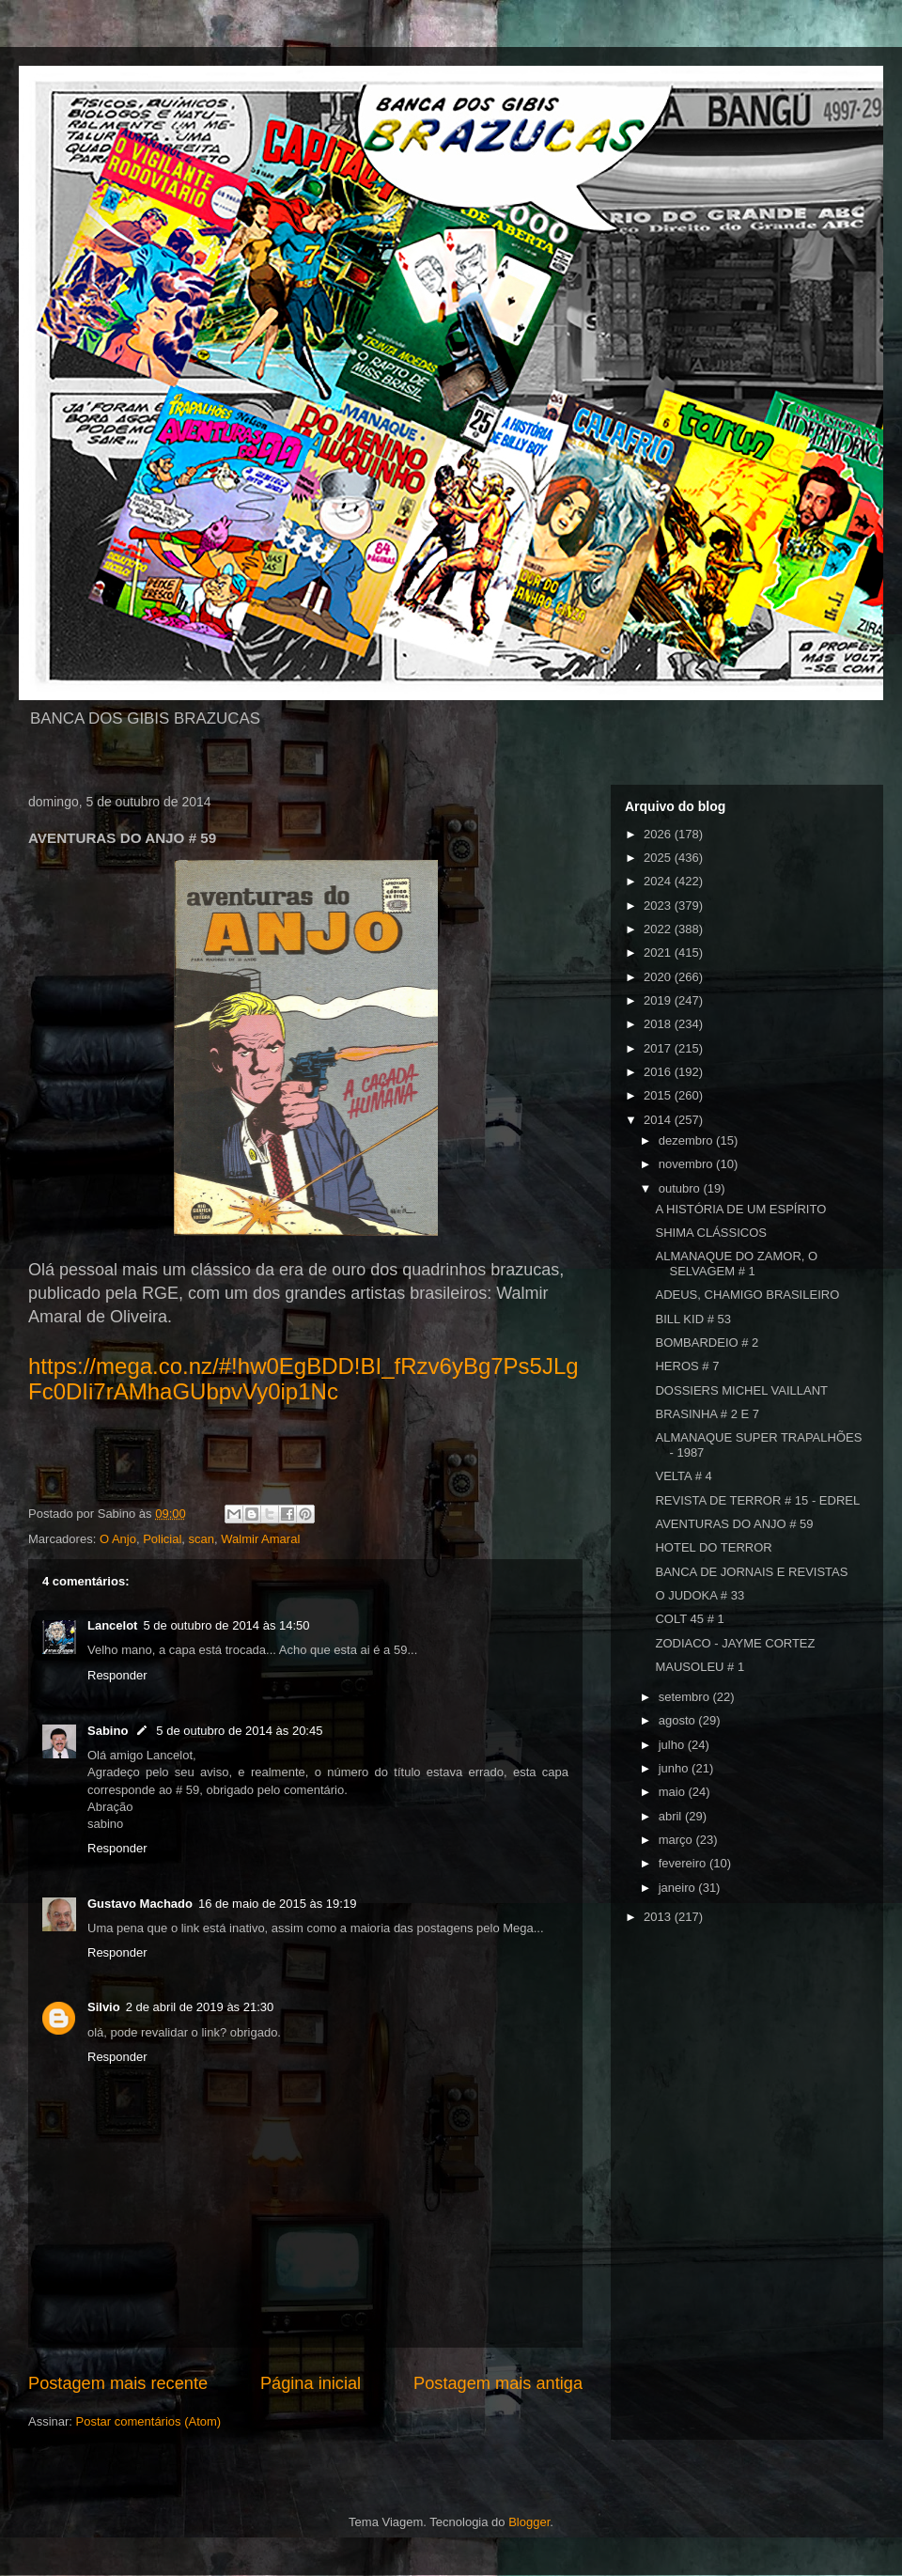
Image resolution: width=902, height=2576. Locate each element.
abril (672, 1816)
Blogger (529, 2522)
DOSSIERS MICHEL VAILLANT (741, 1390)
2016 (659, 1072)
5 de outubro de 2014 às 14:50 (226, 1625)
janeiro (679, 1888)
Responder (117, 1675)
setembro (686, 1697)
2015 (659, 1095)
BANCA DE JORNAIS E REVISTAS (751, 1572)
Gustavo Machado (140, 1904)
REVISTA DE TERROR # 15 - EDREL (757, 1500)
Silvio (103, 2007)
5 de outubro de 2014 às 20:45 (239, 1731)
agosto (679, 1720)
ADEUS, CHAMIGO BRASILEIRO (747, 1295)
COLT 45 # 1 (689, 1619)
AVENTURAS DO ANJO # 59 (734, 1524)
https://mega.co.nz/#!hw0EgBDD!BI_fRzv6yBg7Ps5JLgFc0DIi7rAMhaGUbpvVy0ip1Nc (303, 1379)
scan (201, 1539)
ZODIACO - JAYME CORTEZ (735, 1643)
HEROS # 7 (687, 1366)
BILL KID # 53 (692, 1319)
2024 (659, 881)
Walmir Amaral (260, 1539)
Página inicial (310, 2383)
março (677, 1840)
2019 (659, 1000)
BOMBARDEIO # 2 (706, 1342)
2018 (659, 1024)
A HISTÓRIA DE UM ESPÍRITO (740, 1209)
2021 (659, 952)
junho (675, 1768)
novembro (687, 1164)
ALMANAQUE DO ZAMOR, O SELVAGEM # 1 (736, 1263)
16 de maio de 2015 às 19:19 (277, 1904)
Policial (162, 1539)
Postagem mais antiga (498, 2383)
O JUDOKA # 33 (699, 1595)
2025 (659, 858)
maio (674, 1792)
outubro (681, 1188)
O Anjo (118, 1539)
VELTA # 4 (683, 1476)
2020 (659, 977)
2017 (659, 1048)
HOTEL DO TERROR (713, 1547)
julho (673, 1745)
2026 (659, 834)
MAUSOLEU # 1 (699, 1667)
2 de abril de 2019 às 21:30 (200, 2007)
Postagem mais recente (118, 2383)
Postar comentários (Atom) (149, 2421)
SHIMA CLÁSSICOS (710, 1233)
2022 (659, 929)
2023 (659, 905)
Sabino (107, 1731)
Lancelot (112, 1625)
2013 (659, 1917)
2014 (659, 1120)
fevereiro (684, 1863)
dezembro (687, 1140)
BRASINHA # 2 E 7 (707, 1414)
